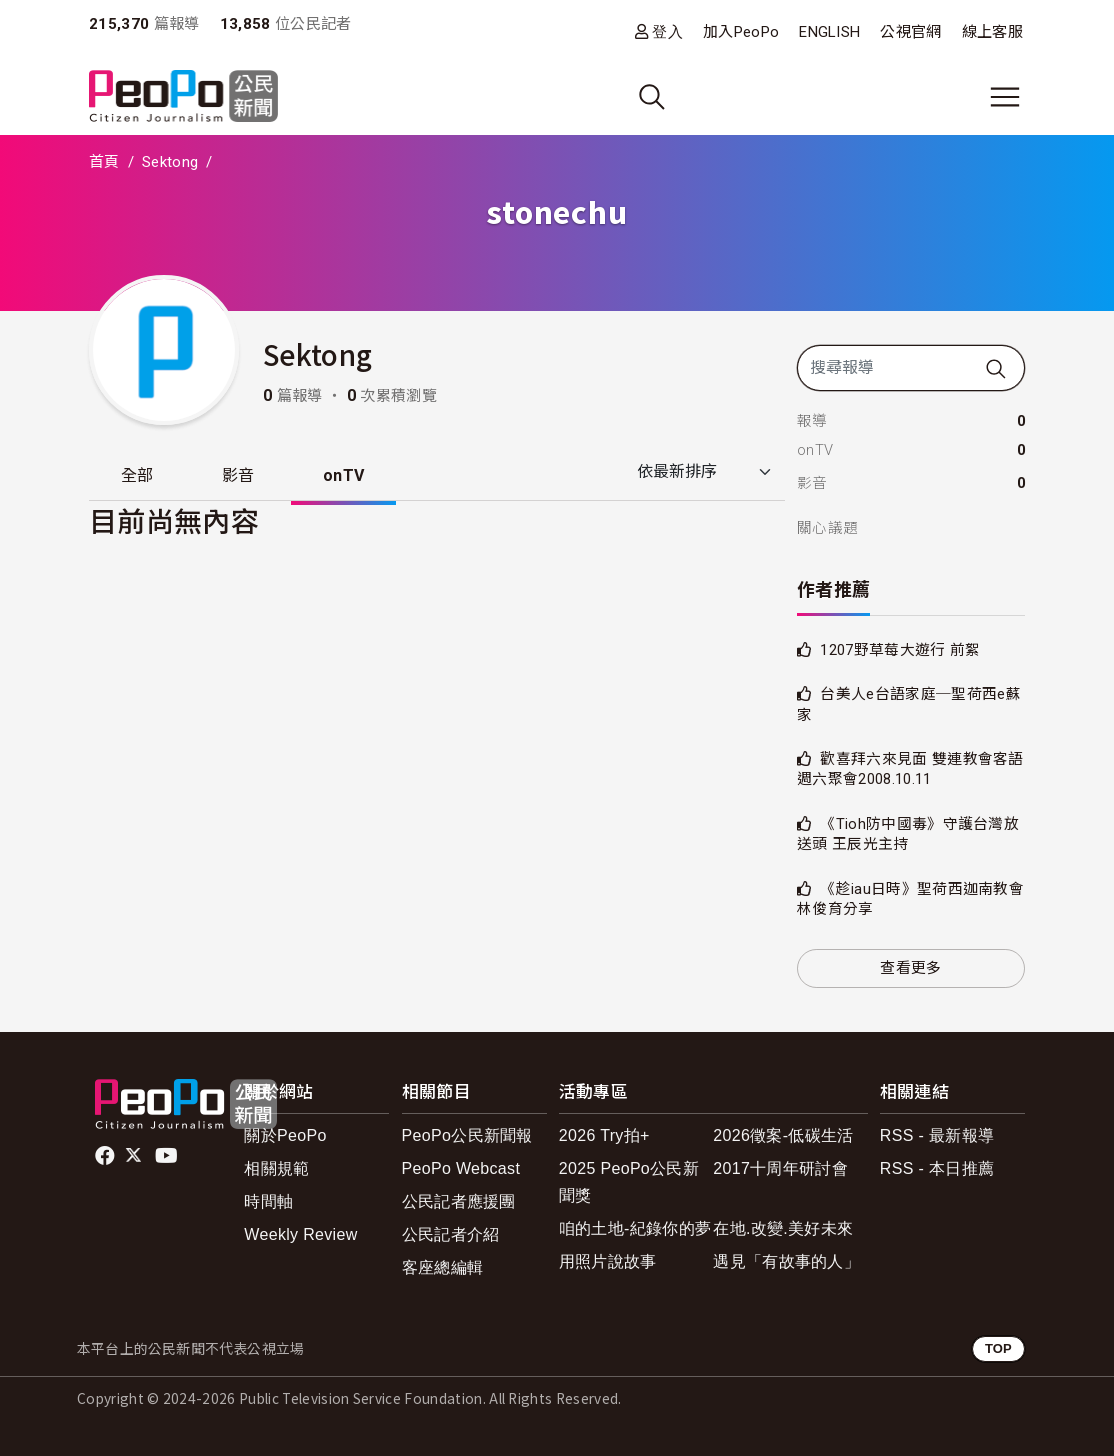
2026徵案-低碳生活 (783, 1135)
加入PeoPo (741, 32)
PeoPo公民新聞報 (467, 1135)
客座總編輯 (443, 1267)
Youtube (168, 1156)
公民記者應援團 (459, 1201)
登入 (667, 31)
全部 (137, 475)
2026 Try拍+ (604, 1135)
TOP (998, 1348)
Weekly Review (300, 1234)
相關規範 (276, 1168)
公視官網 (910, 32)
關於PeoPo (285, 1135)
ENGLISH (829, 32)
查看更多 (910, 968)
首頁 (104, 162)
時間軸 (268, 1201)
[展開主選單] (1005, 97)
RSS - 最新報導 (937, 1135)
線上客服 (992, 32)
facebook (106, 1156)
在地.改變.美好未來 (783, 1228)
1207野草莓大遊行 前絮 (900, 650)
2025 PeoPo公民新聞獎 (629, 1182)
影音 (238, 475)
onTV (343, 475)
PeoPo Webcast (461, 1168)
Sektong (170, 162)
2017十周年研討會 (780, 1168)
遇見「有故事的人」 (786, 1261)
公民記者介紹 (451, 1234)
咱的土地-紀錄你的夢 (635, 1228)
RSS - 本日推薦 (937, 1168)
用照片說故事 (608, 1261)
